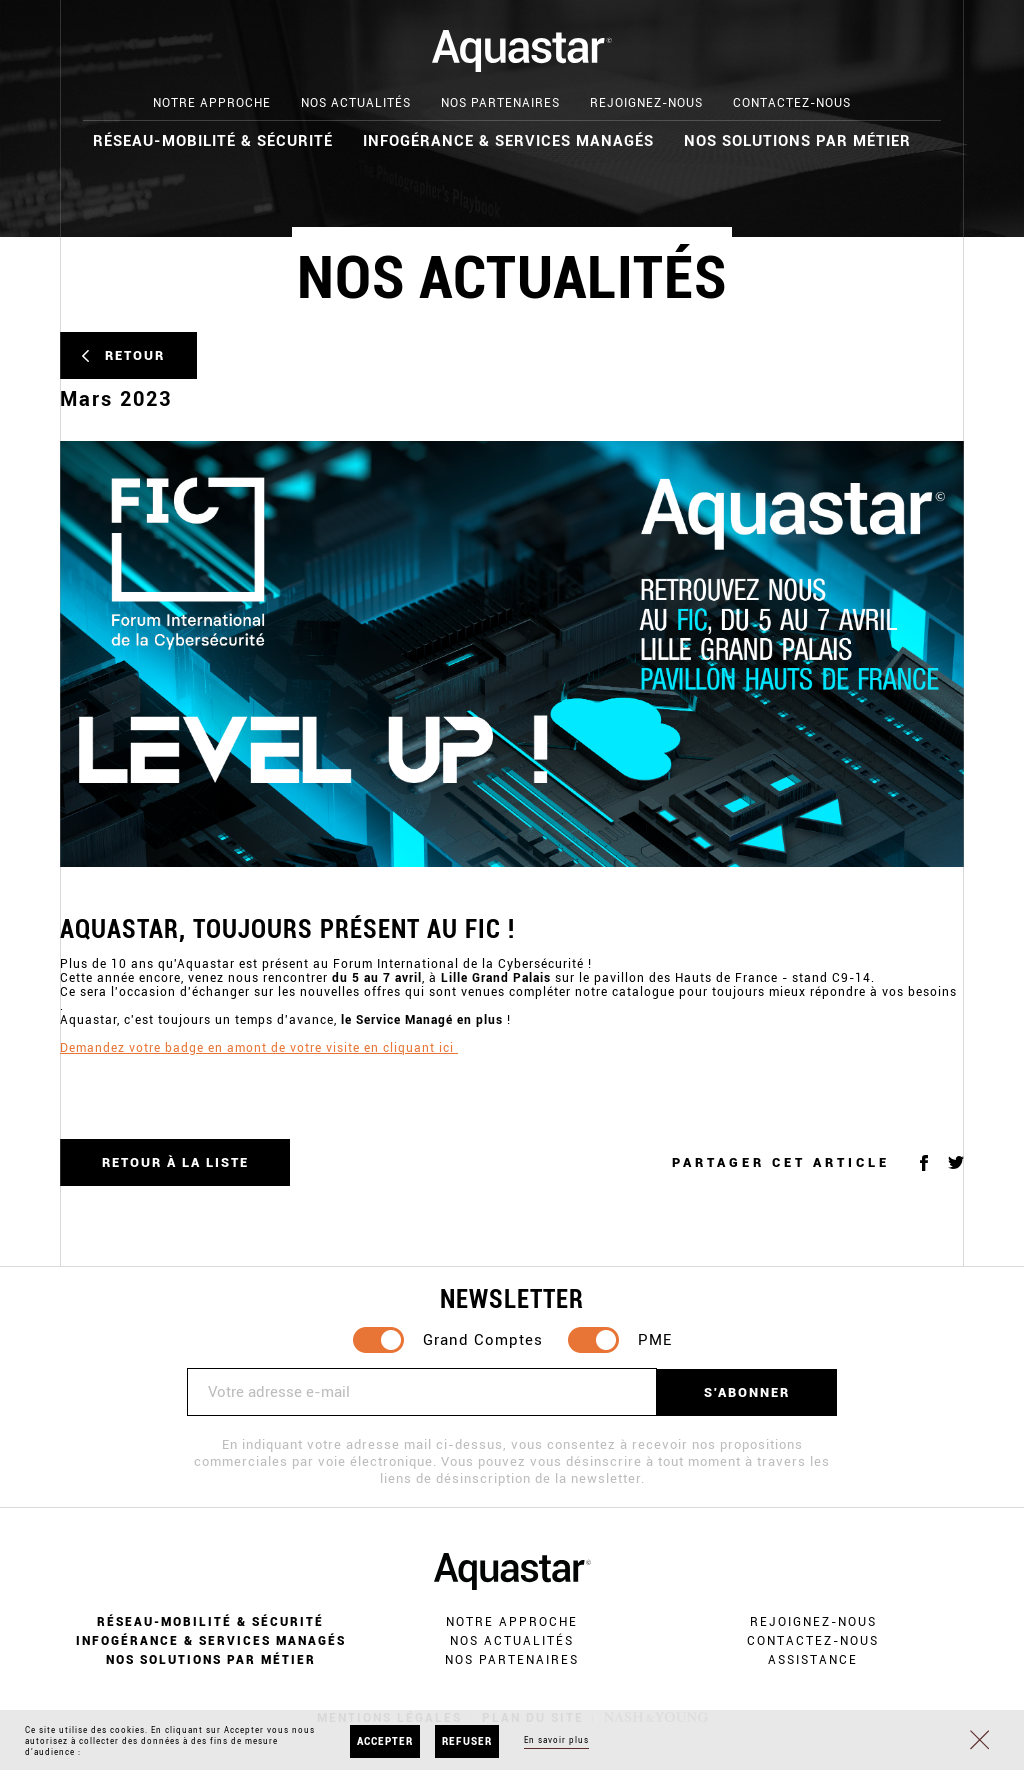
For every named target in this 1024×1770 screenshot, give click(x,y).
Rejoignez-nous (646, 103)
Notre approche (212, 103)
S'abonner (747, 1392)
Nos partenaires (500, 103)
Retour (135, 355)
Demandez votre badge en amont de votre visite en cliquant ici (259, 1048)
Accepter (385, 1741)
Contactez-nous (792, 103)
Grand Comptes (483, 1340)
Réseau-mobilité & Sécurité (213, 141)
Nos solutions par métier (797, 141)
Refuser (467, 1741)
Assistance (813, 1660)
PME (655, 1340)
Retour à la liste (175, 1162)
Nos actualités (356, 103)
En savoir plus (556, 1740)
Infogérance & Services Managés (508, 141)
